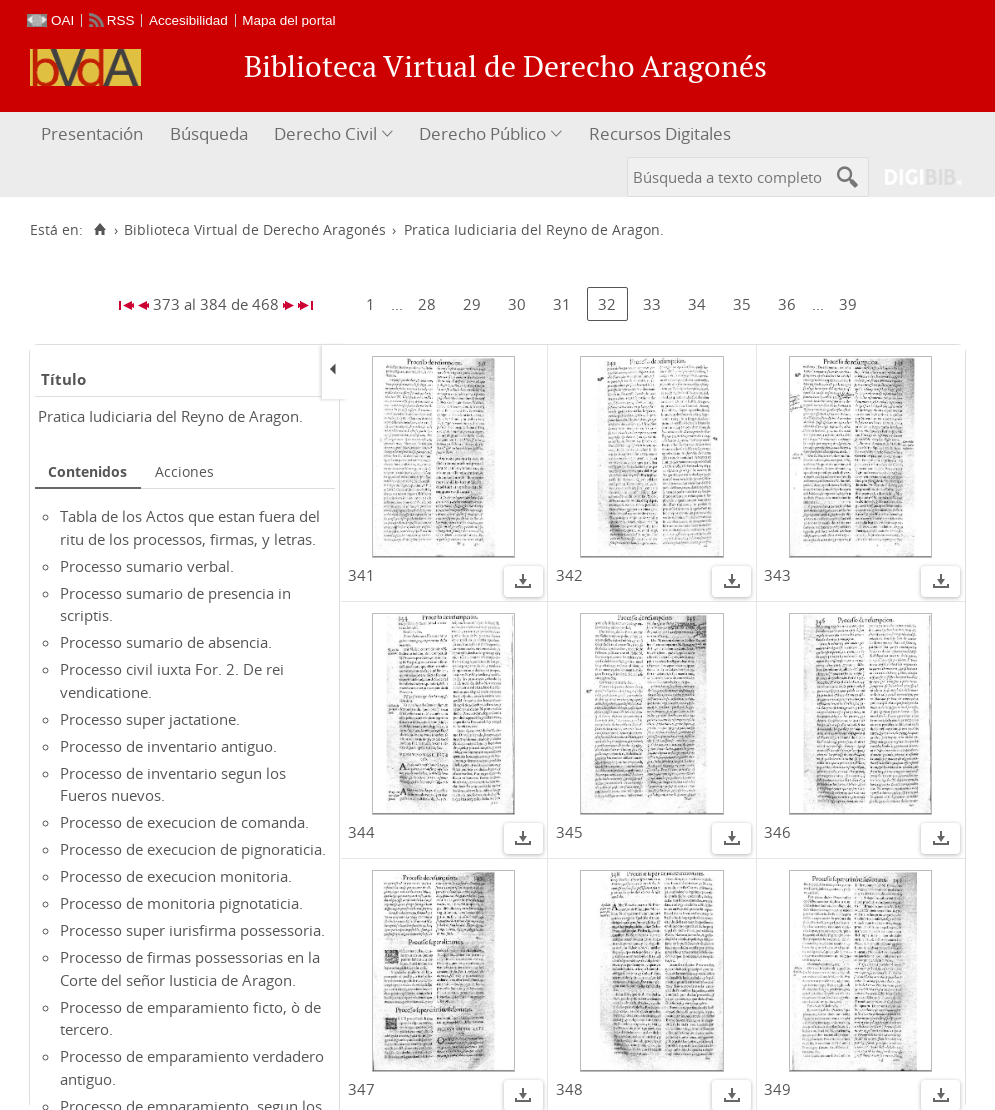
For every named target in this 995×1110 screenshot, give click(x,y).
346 (777, 832)
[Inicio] (99, 230)
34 (697, 304)
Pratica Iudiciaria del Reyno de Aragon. (170, 416)
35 (742, 304)
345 (569, 832)
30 (517, 304)
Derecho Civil (325, 133)
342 (569, 575)
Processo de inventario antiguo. (168, 746)
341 (361, 575)
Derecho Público (482, 133)
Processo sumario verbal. (147, 566)
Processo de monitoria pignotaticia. (181, 903)
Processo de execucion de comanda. (184, 822)
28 (427, 304)
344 (361, 832)
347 (361, 1089)
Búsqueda (209, 133)
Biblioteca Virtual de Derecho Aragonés (255, 230)
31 (562, 304)
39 (848, 304)
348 (569, 1089)
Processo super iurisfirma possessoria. (192, 930)
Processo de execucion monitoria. (176, 876)
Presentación (92, 133)
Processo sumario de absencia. (166, 642)
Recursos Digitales (660, 133)
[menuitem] (94, 134)
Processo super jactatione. (150, 719)
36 (787, 304)
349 (777, 1089)
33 (652, 304)
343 (777, 575)
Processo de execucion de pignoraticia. (193, 849)
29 (472, 304)
